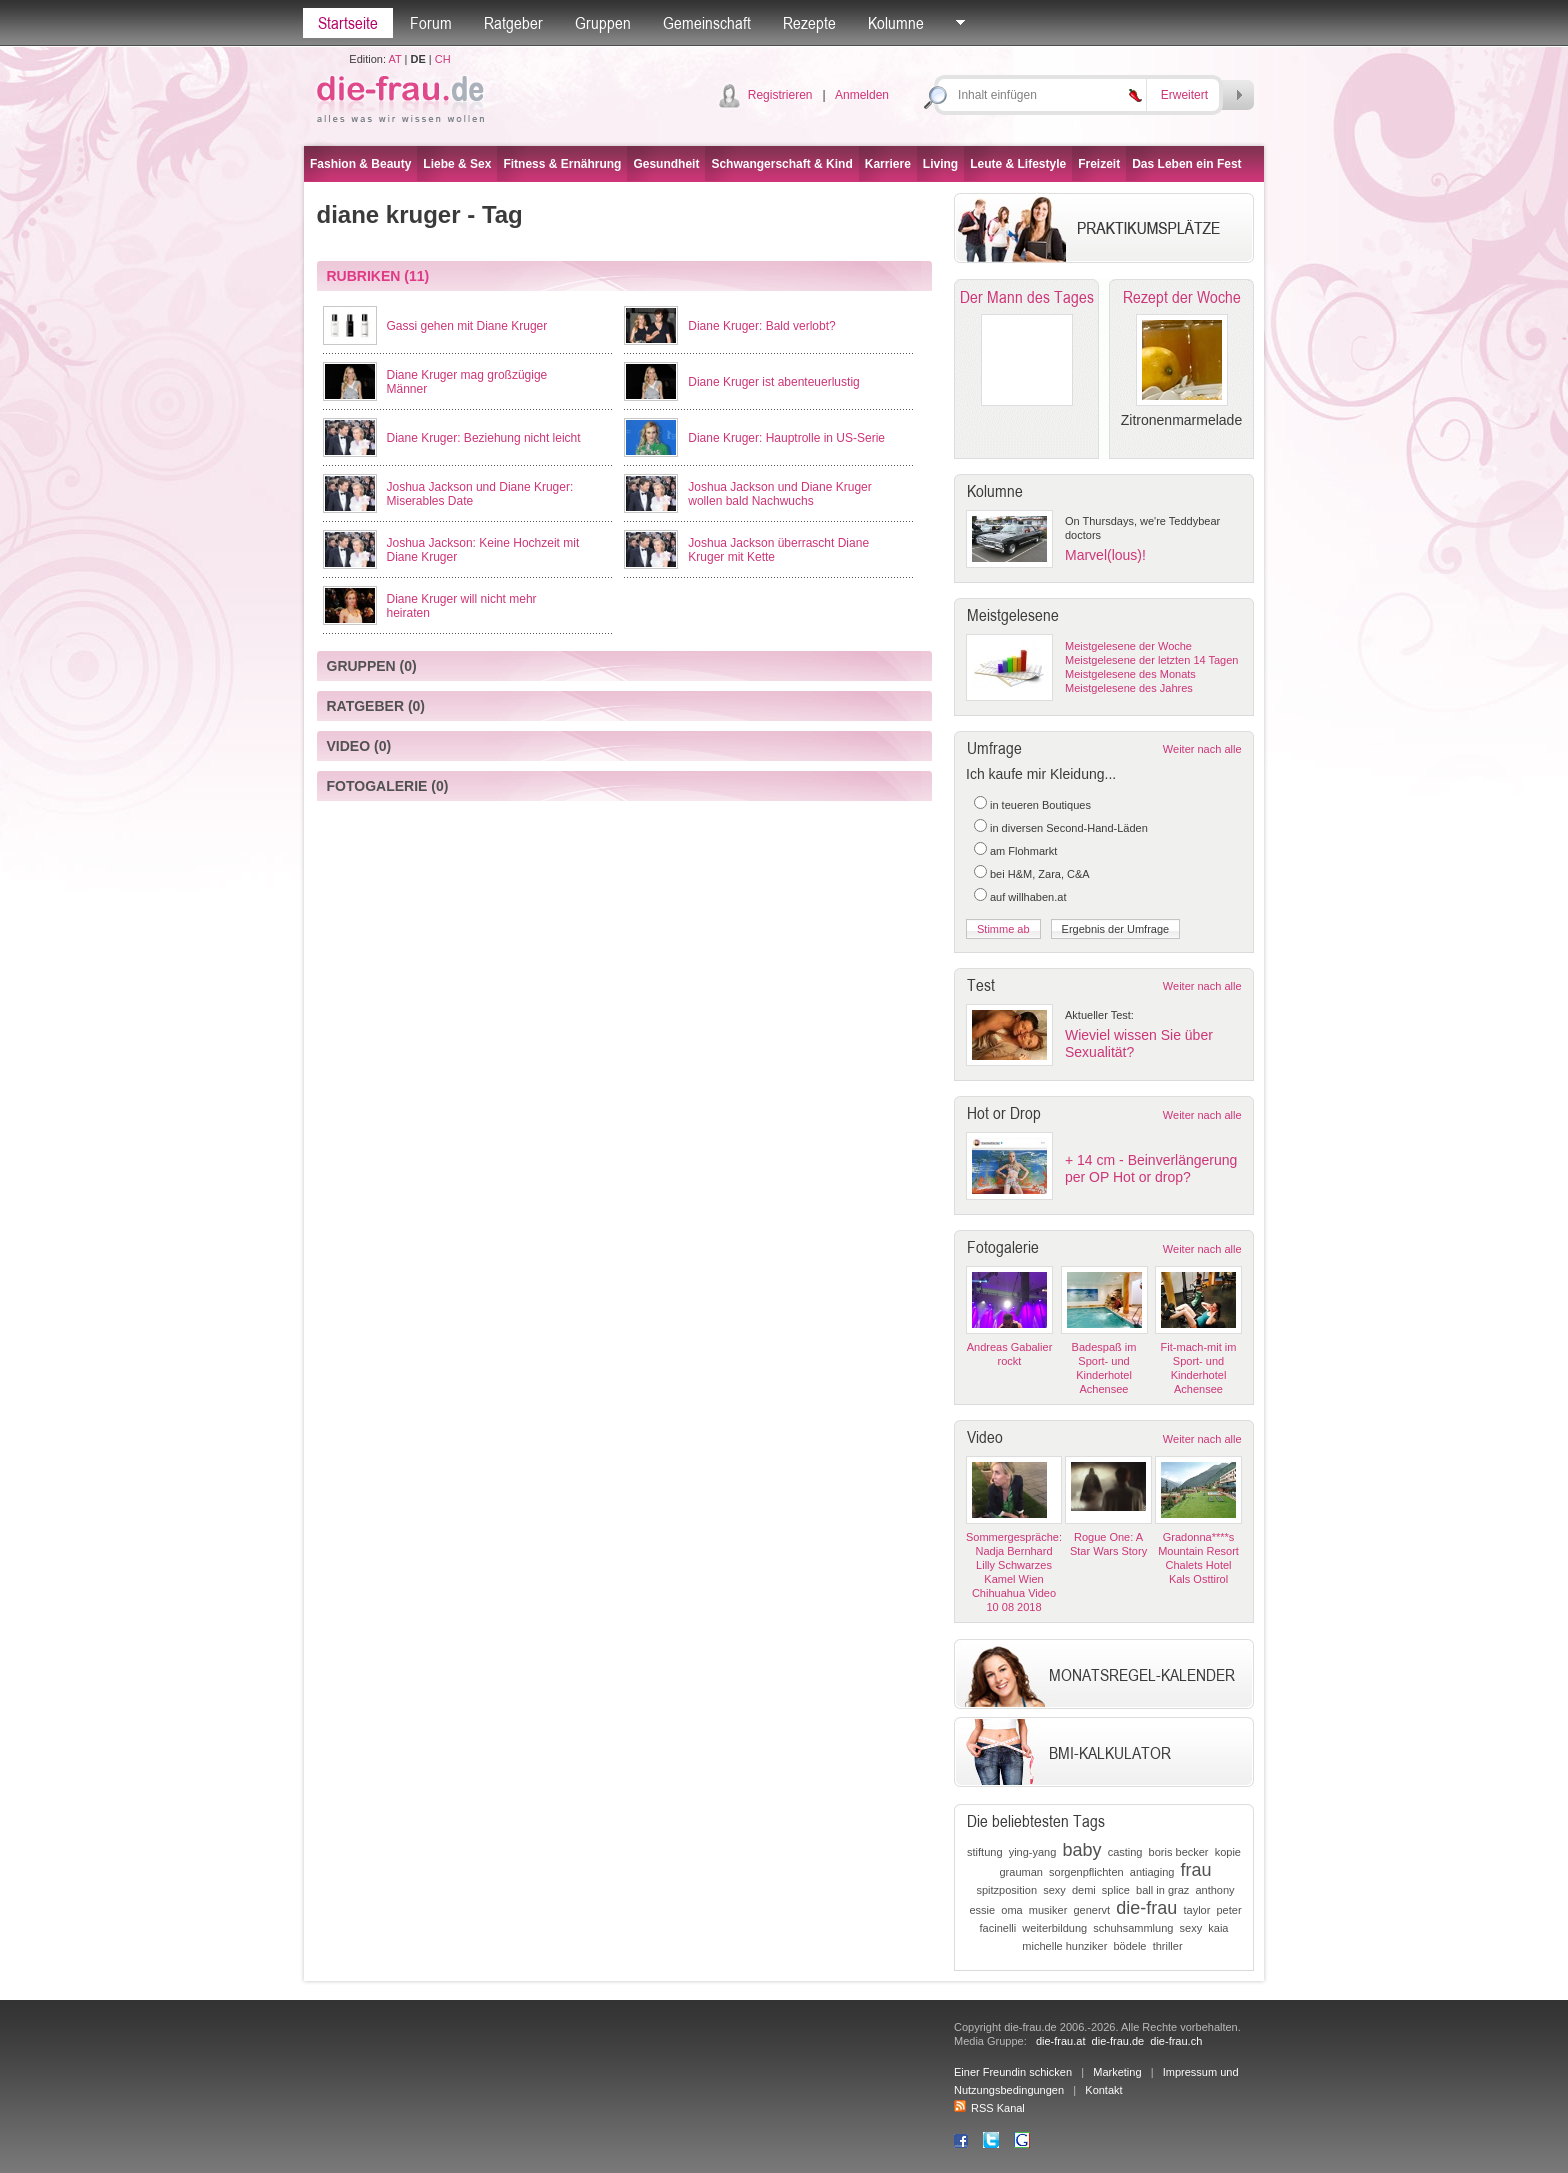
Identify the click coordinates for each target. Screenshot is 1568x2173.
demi (1084, 1890)
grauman (1020, 1872)
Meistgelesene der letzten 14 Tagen (1151, 660)
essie (982, 1910)
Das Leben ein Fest (1186, 164)
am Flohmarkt (1023, 851)
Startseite (348, 23)
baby (1081, 1850)
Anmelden (862, 95)
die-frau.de (1118, 2041)
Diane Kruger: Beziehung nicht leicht (484, 438)
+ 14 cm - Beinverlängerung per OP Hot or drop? (1151, 1168)
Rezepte (809, 23)
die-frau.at (1061, 2041)
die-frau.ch (1176, 2041)
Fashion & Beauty (360, 164)
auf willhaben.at (1028, 897)
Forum (431, 23)
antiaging (1152, 1872)
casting (1125, 1852)
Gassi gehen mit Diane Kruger (467, 326)
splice (1116, 1890)
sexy (1054, 1890)
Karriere (888, 164)
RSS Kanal (989, 2108)
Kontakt (1103, 2090)
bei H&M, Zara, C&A (1040, 874)
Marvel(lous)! (1105, 555)
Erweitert (1184, 95)
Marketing (1117, 2072)
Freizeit (1099, 164)
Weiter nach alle (1202, 749)
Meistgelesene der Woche (1128, 646)
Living (940, 164)
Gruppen (603, 23)
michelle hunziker (1064, 1946)
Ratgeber (513, 23)
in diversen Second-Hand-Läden (1069, 828)
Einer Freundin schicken (1013, 2072)
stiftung (984, 1852)
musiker (1048, 1910)
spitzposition (1006, 1890)
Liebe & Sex (457, 164)
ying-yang (1033, 1852)
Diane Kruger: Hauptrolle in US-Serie (786, 438)
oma (1011, 1910)
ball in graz (1162, 1890)
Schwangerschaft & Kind (781, 164)
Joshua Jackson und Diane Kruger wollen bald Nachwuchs (779, 494)
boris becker (1179, 1852)
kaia (1218, 1928)
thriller (1168, 1946)
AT (394, 59)
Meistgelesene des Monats (1130, 674)
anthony (1214, 1890)
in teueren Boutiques (1040, 805)
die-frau (1146, 1908)
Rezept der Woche (1182, 297)
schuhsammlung (1133, 1928)
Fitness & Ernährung (562, 164)
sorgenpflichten (1086, 1872)
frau (1196, 1870)
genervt (1091, 1910)
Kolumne (896, 23)
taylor (1196, 1910)
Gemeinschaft (707, 23)
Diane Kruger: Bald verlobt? (761, 326)
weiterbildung (1054, 1928)
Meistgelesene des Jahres (1129, 688)
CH (443, 59)
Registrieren (780, 95)
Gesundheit (666, 164)
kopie (1228, 1852)
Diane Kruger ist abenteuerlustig (773, 382)
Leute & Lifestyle (1018, 164)
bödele (1129, 1946)
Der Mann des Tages (1027, 297)
